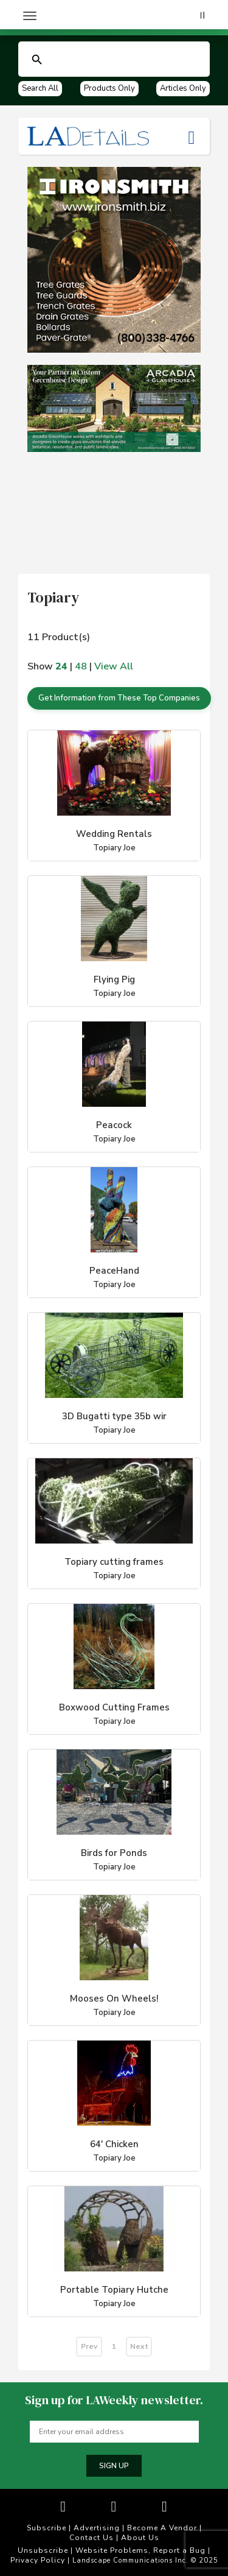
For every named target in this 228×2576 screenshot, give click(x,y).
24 (61, 666)
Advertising (97, 2528)
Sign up (114, 2466)
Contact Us (91, 2537)
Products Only (109, 88)
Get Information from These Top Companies (119, 698)
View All (113, 666)
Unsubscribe (43, 2550)
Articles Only (183, 88)
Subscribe (46, 2528)
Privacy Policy (37, 2560)
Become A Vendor (162, 2528)
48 (81, 666)
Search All (40, 88)
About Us (140, 2537)
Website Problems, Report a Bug (140, 2550)
